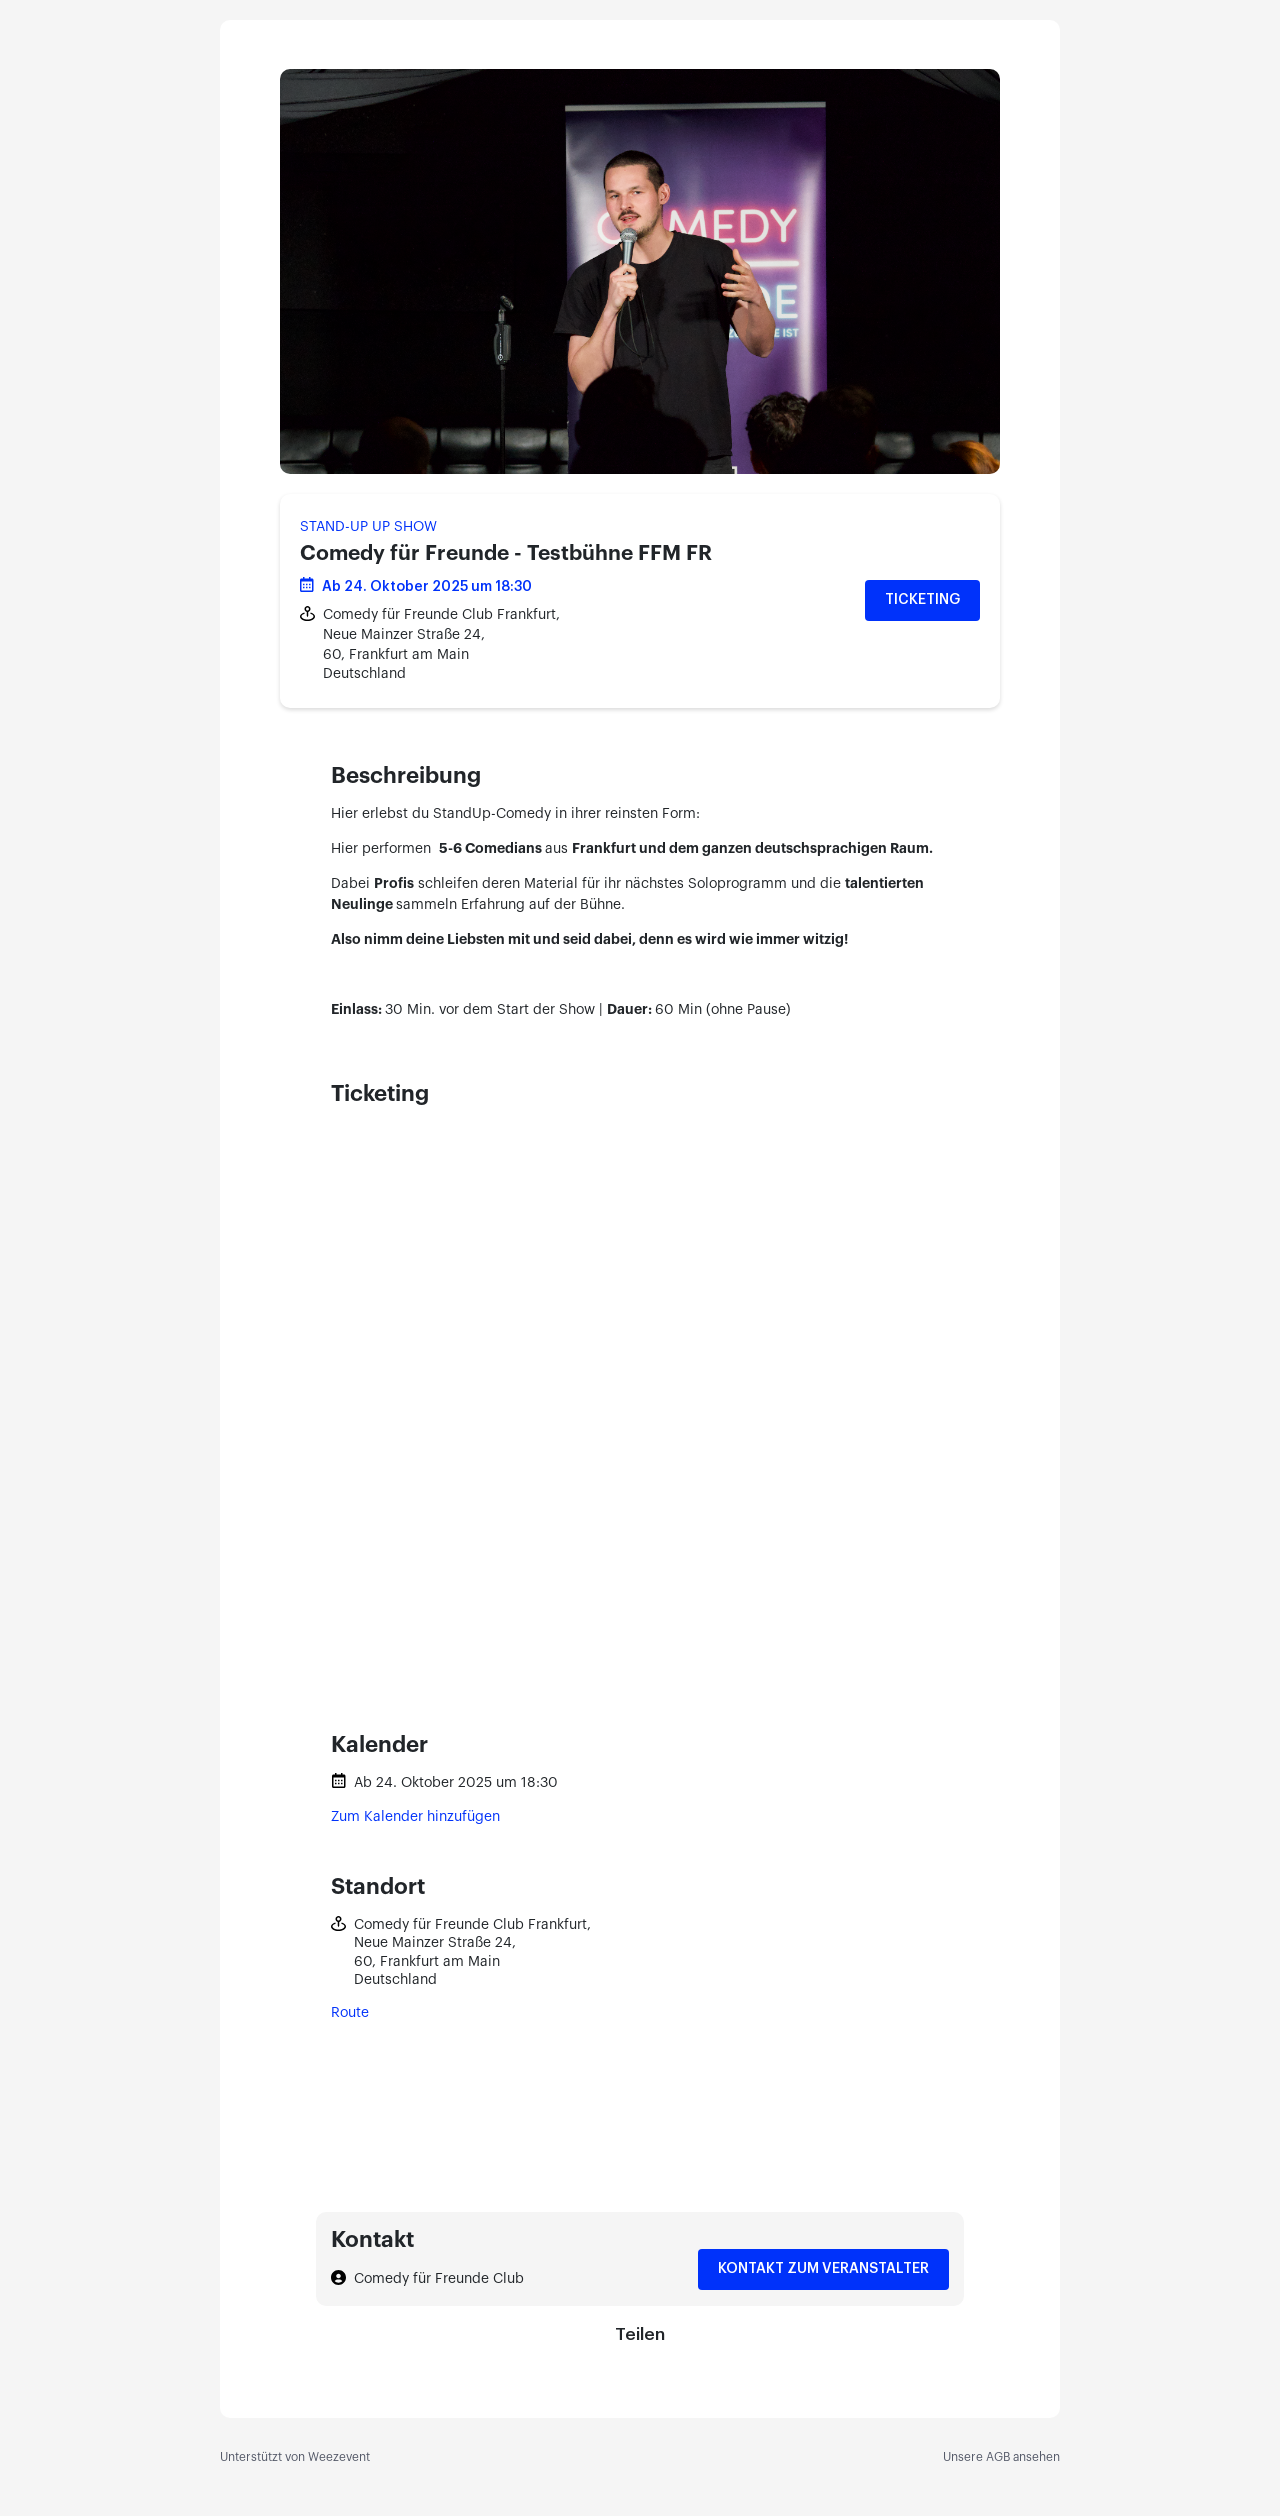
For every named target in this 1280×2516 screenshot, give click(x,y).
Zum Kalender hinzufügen (415, 1817)
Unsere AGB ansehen (1001, 2457)
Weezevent (339, 2457)
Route (350, 2013)
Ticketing (922, 600)
